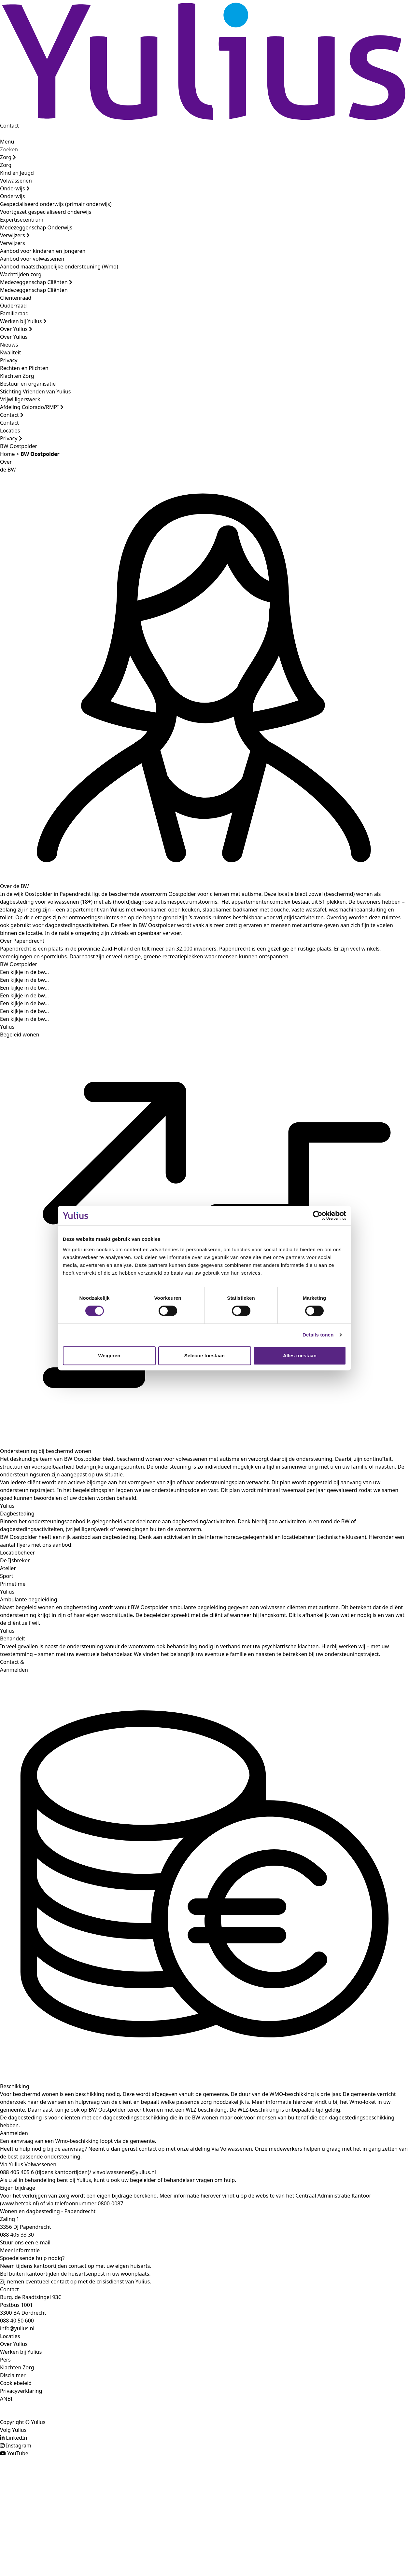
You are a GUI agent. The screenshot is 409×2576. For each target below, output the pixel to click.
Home (7, 454)
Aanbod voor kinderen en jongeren (42, 250)
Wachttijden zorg (20, 274)
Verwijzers (15, 235)
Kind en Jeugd (17, 172)
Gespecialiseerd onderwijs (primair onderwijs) (55, 204)
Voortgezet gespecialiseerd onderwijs (45, 211)
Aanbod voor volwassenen (32, 258)
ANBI (6, 2398)
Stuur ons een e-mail (25, 2242)
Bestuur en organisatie (28, 383)
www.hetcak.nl (19, 2203)
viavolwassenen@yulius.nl (124, 2172)
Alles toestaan (300, 1355)
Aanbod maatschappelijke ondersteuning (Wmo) (59, 266)
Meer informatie (20, 2250)
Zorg (8, 157)
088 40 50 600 (17, 2320)
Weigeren (109, 1355)
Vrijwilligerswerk (20, 399)
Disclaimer (13, 2375)
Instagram (18, 2445)
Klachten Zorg (17, 375)
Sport (6, 1576)
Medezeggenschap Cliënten (36, 282)
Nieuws (9, 344)
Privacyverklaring (21, 2390)
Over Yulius (16, 329)
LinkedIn (16, 2437)
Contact (9, 125)
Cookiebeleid (16, 2383)
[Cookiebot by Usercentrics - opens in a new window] (317, 1215)
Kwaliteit (10, 352)
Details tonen (318, 1334)
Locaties (10, 430)
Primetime (12, 1583)
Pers (5, 2359)
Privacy (8, 360)
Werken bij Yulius (23, 321)
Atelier (8, 1568)
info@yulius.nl (17, 2328)
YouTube (17, 2453)
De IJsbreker (15, 1560)
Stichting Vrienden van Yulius (35, 391)
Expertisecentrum (21, 219)
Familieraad (14, 313)
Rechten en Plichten (24, 368)
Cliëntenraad (15, 297)
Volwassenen (16, 180)
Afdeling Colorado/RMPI (31, 407)
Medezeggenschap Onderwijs (36, 227)
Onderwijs (15, 188)
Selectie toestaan (204, 1355)
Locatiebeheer (17, 1552)
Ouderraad (13, 305)
